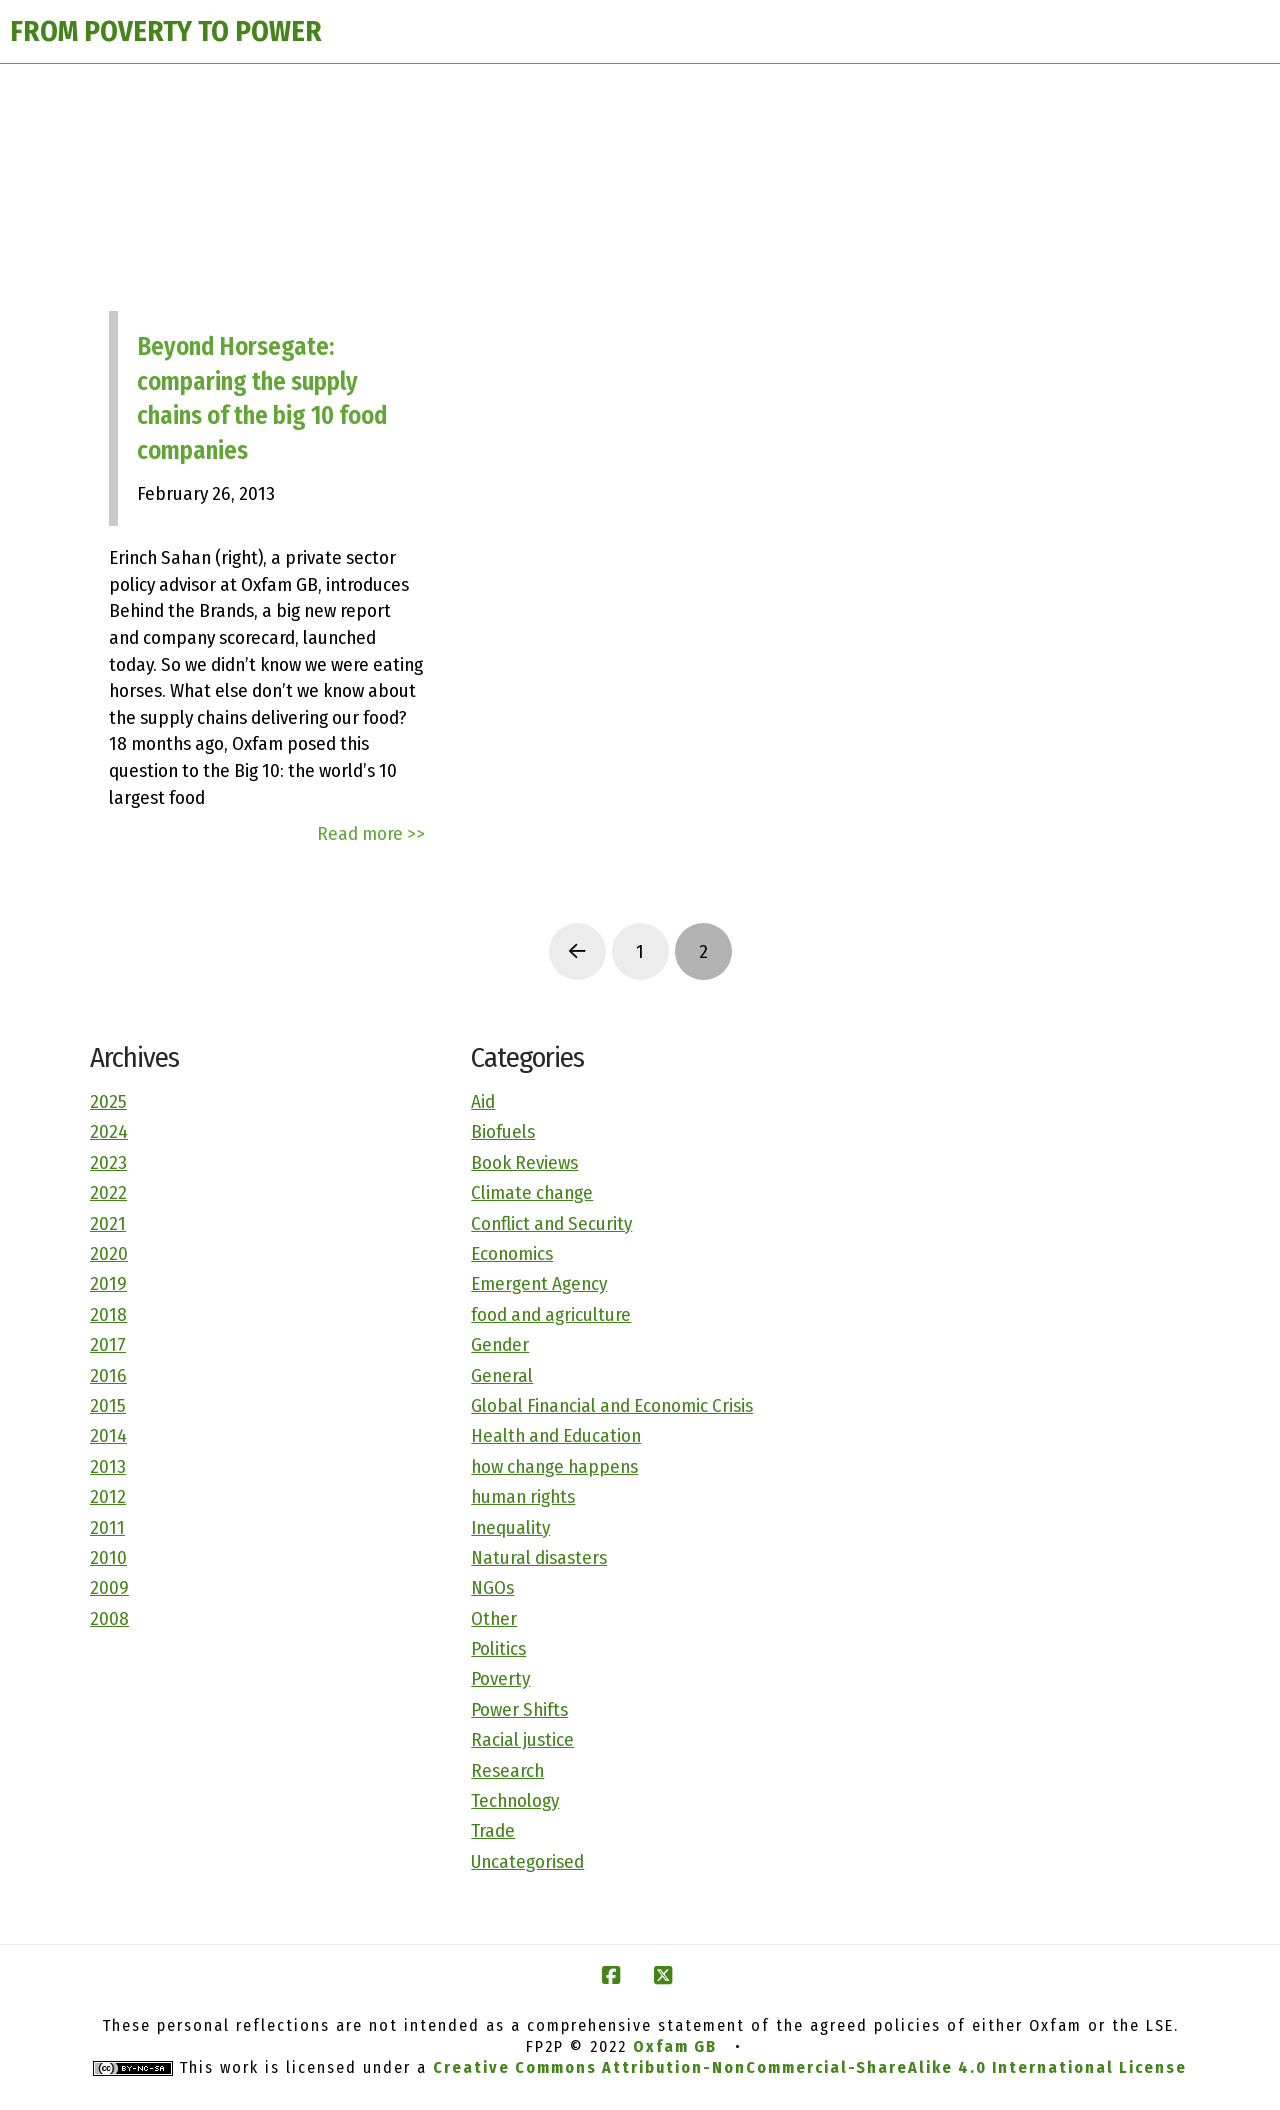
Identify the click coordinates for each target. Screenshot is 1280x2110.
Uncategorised (527, 1861)
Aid (483, 1101)
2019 (108, 1283)
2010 (108, 1557)
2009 (109, 1587)
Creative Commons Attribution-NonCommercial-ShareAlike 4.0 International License (810, 2067)
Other (494, 1618)
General (502, 1375)
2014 (108, 1435)
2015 (108, 1405)
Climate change (532, 1192)
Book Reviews (524, 1162)
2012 (108, 1496)
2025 (108, 1101)
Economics (512, 1253)
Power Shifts (519, 1709)
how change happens (554, 1466)
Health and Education (556, 1435)
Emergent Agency (539, 1283)
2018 (108, 1314)
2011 (107, 1527)
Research (507, 1770)
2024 (109, 1131)
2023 (108, 1162)
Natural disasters (539, 1557)
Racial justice (522, 1739)
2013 (108, 1466)
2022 (108, 1192)
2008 (109, 1618)
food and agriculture (551, 1314)
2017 (108, 1344)
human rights (523, 1496)
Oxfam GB (675, 2046)
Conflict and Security (551, 1223)
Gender (500, 1344)
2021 (108, 1223)
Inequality (510, 1527)
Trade (493, 1830)
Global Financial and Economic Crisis (612, 1405)
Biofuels (503, 1131)
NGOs (492, 1587)
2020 (109, 1253)
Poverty (500, 1678)
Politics (498, 1648)
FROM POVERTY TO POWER (166, 31)
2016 (108, 1375)
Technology (515, 1800)
